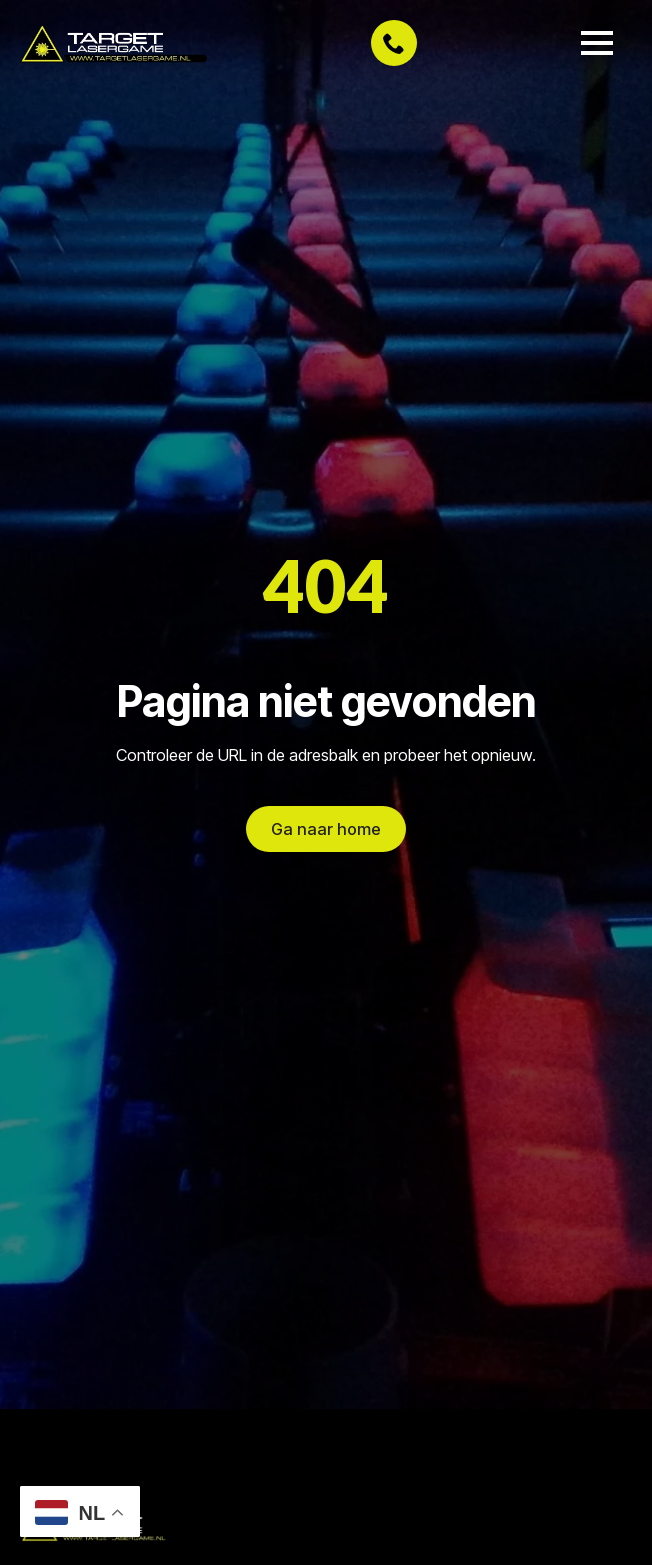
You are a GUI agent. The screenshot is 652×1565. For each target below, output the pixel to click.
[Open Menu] (597, 43)
